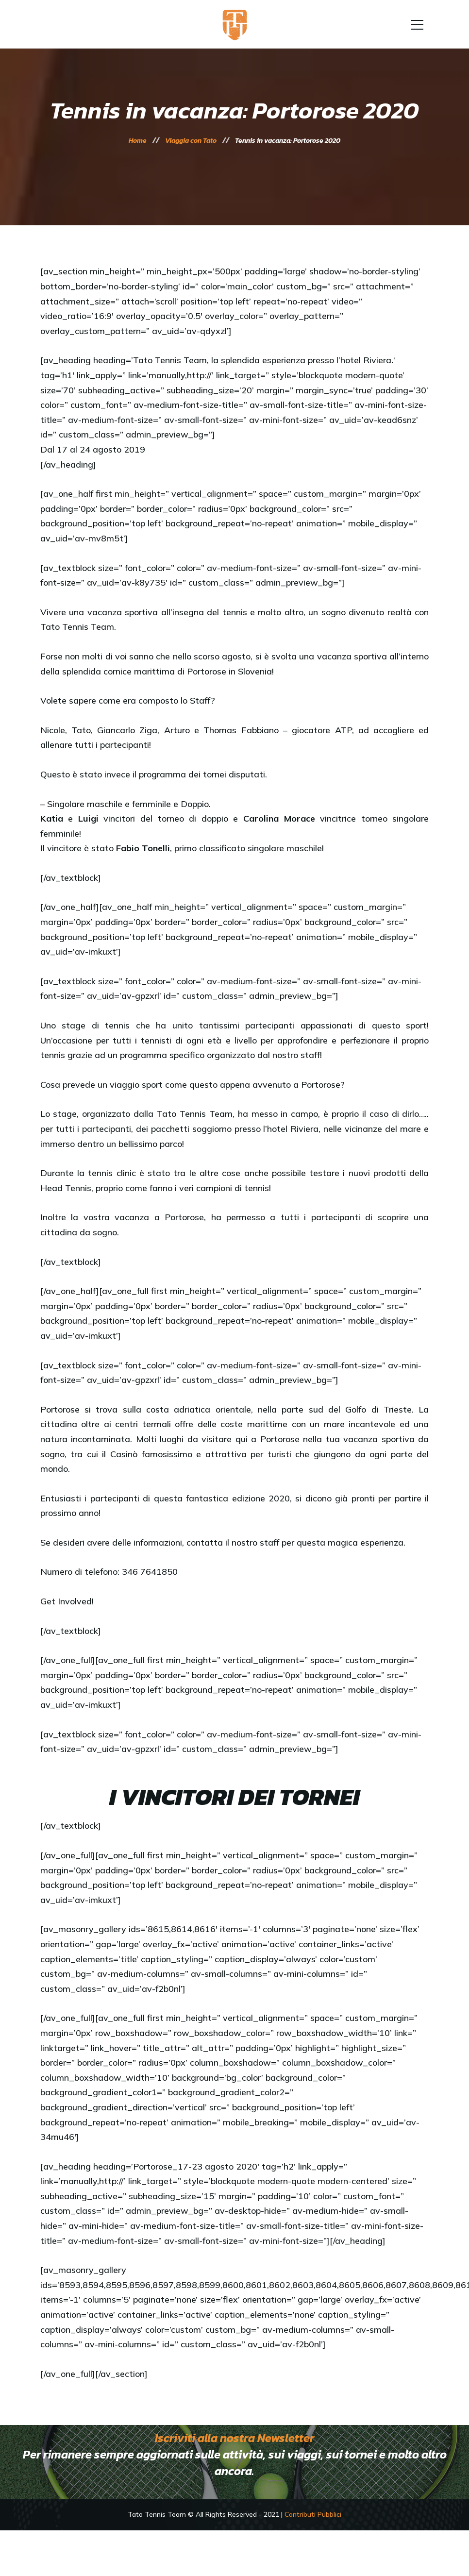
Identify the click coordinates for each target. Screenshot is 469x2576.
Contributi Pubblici (313, 2514)
